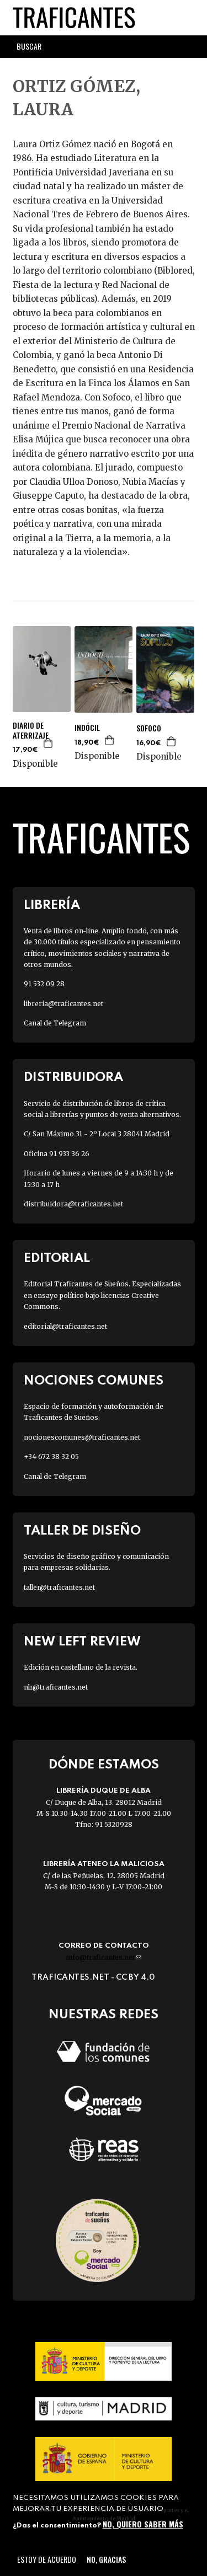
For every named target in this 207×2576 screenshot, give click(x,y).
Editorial (57, 1258)
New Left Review (82, 1642)
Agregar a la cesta (49, 743)
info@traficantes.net (103, 1957)
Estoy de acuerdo (46, 2559)
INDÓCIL (87, 728)
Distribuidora (73, 1077)
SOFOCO (148, 728)
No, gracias (106, 2559)
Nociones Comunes (93, 1381)
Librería (52, 905)
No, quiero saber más (143, 2524)
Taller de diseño (82, 1531)
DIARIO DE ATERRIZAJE (31, 730)
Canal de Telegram (55, 1023)
